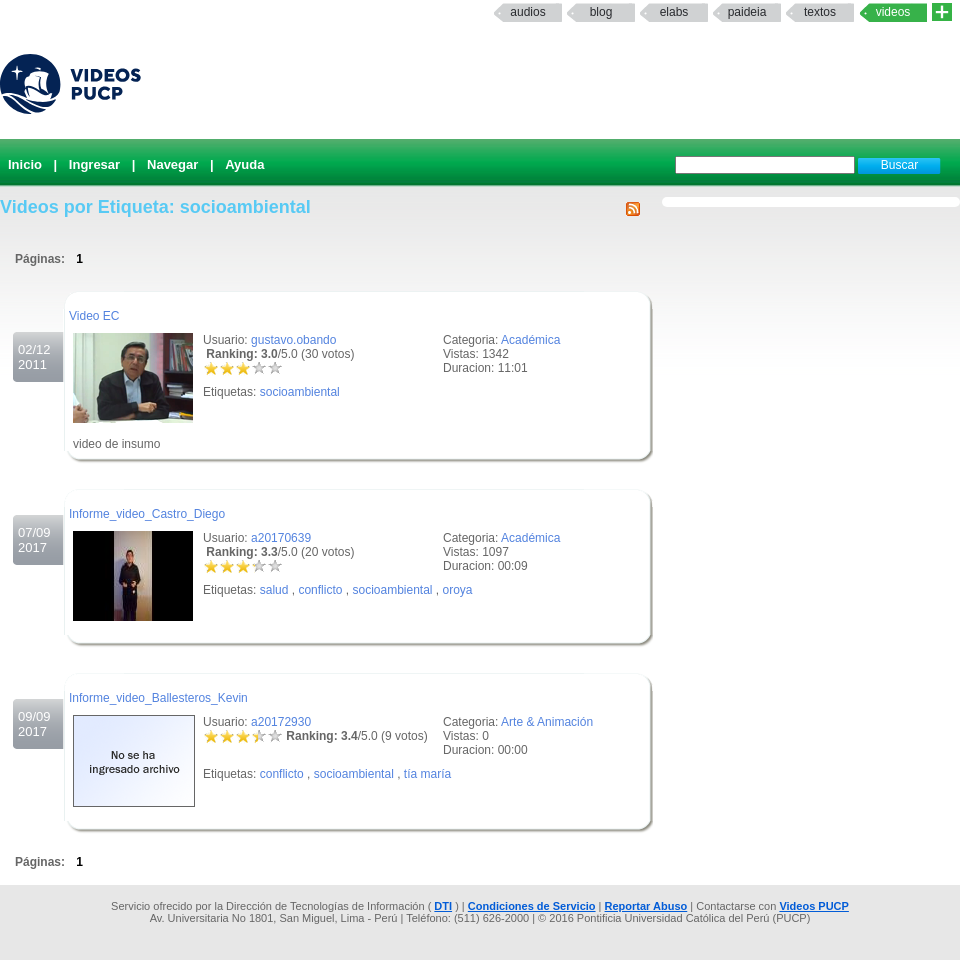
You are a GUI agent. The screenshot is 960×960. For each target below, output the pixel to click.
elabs (674, 12)
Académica (530, 340)
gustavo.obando (293, 340)
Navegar (172, 164)
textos (820, 12)
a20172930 (281, 722)
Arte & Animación (547, 722)
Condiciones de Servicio (532, 906)
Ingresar (94, 164)
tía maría (427, 774)
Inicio (25, 164)
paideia (747, 12)
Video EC (94, 316)
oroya (458, 590)
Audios (527, 12)
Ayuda (244, 164)
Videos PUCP (814, 906)
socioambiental (300, 392)
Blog (601, 12)
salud (274, 590)
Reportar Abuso (646, 906)
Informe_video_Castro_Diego (147, 514)
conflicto (320, 590)
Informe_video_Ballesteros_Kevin (158, 698)
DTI (443, 906)
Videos (893, 12)
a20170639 (281, 538)
